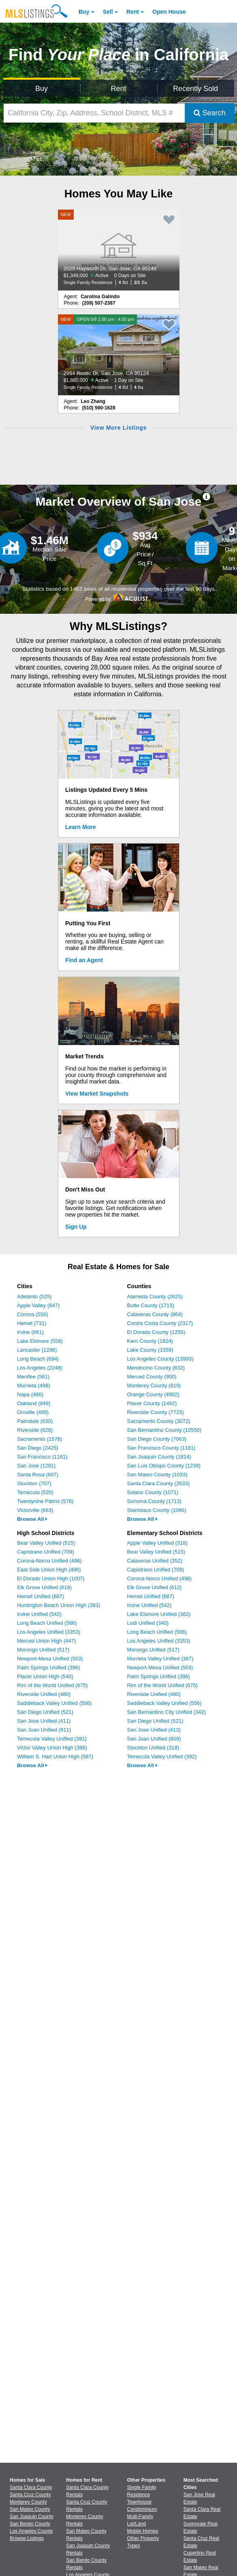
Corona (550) (32, 1314)
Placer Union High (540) (45, 1676)
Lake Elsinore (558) (40, 1341)
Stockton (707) (34, 1483)
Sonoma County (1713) (154, 1501)
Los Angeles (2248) (39, 1368)
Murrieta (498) (33, 1385)
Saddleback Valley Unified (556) (54, 1703)
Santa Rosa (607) (37, 1474)
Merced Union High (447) (46, 1641)
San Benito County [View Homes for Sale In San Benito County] (30, 2524)
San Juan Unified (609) (154, 1739)
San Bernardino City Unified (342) (166, 1712)
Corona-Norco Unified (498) (49, 1561)
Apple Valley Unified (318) (157, 1543)
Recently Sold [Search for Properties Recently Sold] (195, 89)
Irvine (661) (30, 1332)
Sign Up (76, 1226)
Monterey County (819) (154, 1385)
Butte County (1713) (150, 1305)
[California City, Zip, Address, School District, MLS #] (94, 113)
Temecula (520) (35, 1492)
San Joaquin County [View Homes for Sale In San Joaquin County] (31, 2516)
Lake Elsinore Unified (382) (159, 1614)
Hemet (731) (31, 1323)
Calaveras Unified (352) (155, 1561)
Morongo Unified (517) (43, 1650)
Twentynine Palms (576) (45, 1501)
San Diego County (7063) (157, 1439)
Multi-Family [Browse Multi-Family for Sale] (140, 2516)
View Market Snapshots (96, 1093)
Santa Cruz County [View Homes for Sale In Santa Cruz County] (30, 2495)
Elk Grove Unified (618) (44, 1587)
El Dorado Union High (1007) (51, 1578)
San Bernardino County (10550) (164, 1430)
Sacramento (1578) (39, 1439)
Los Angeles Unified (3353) (48, 1632)
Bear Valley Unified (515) (46, 1543)
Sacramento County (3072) (158, 1421)
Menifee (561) (33, 1377)
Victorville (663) (35, 1510)
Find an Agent (84, 960)
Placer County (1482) (152, 1403)
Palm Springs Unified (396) (48, 1667)
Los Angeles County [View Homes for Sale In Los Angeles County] (31, 2531)
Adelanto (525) (34, 1296)
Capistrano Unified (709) (45, 1552)
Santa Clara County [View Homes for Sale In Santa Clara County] (31, 2487)
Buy (84, 11)
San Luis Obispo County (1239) (164, 1466)
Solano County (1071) (152, 1492)
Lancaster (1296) (37, 1350)
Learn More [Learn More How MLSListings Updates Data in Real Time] (80, 827)
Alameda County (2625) (155, 1296)
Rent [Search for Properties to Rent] (118, 89)
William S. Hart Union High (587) (55, 1756)
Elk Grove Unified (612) (154, 1587)
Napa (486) (30, 1394)
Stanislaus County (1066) (156, 1510)
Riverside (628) (35, 1430)
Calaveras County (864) (155, 1314)
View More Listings (118, 427)
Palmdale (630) (35, 1421)
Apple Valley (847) (38, 1305)
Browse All (32, 1519)
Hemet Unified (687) (40, 1596)
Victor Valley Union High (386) (52, 1748)
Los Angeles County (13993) (160, 1359)
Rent (132, 11)
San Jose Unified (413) (154, 1730)
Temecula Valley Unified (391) (52, 1739)
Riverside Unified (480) (43, 1694)
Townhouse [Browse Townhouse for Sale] (139, 2502)
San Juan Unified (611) (44, 1730)
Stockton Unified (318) (153, 1748)
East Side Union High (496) (49, 1570)
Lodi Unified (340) (148, 1623)
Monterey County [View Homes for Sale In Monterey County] (28, 2502)
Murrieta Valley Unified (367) (160, 1659)
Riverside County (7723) (155, 1412)
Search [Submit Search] (210, 113)
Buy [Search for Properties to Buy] (41, 89)
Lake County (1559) (150, 1350)
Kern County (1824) (150, 1341)
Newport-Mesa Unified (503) (50, 1659)
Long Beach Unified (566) (47, 1623)
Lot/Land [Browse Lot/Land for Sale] (136, 2524)
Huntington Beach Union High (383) (58, 1605)
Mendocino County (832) (156, 1368)
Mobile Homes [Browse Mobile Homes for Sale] (142, 2531)
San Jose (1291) (36, 1466)
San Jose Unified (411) (43, 1721)
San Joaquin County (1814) (159, 1457)
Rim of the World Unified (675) (52, 1685)
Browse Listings (27, 2538)
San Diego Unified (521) (45, 1712)
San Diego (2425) (37, 1448)
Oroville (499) (33, 1412)
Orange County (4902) (153, 1394)
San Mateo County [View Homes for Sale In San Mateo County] (30, 2509)
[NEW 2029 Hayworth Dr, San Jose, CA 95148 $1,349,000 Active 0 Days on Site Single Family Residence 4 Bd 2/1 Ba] (118, 250)
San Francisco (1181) (42, 1457)
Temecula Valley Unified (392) (162, 1756)
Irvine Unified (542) (39, 1614)
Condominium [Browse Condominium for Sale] (142, 2509)
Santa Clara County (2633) (158, 1483)
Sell (108, 11)
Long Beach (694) (38, 1359)
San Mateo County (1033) (157, 1474)
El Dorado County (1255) (156, 1332)
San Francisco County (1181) (161, 1448)
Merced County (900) (152, 1377)
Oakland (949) (33, 1403)
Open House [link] (169, 11)
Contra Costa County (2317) (160, 1323)
